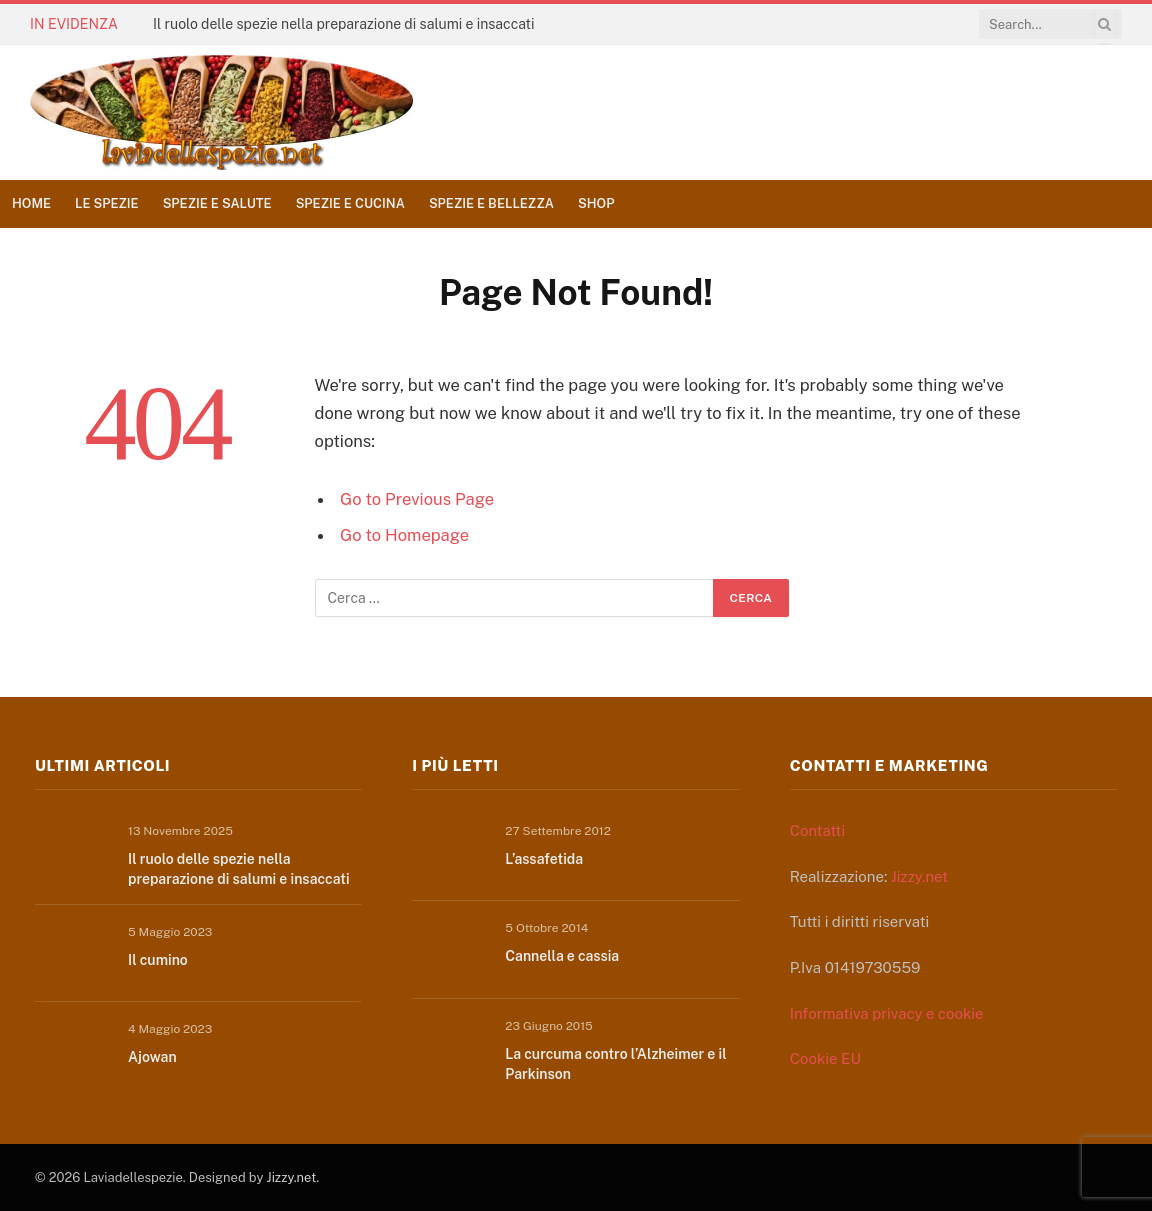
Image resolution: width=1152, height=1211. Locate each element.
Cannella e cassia (562, 956)
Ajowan (152, 1057)
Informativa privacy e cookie (887, 1013)
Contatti (818, 830)
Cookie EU (825, 1058)
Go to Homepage (404, 535)
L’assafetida (544, 859)
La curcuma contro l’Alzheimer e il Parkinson (615, 1064)
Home (31, 203)
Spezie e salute (217, 203)
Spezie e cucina (350, 203)
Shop (596, 203)
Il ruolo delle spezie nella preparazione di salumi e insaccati (344, 24)
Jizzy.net (919, 876)
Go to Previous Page (417, 499)
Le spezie (107, 203)
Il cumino (158, 960)
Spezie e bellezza (491, 203)
